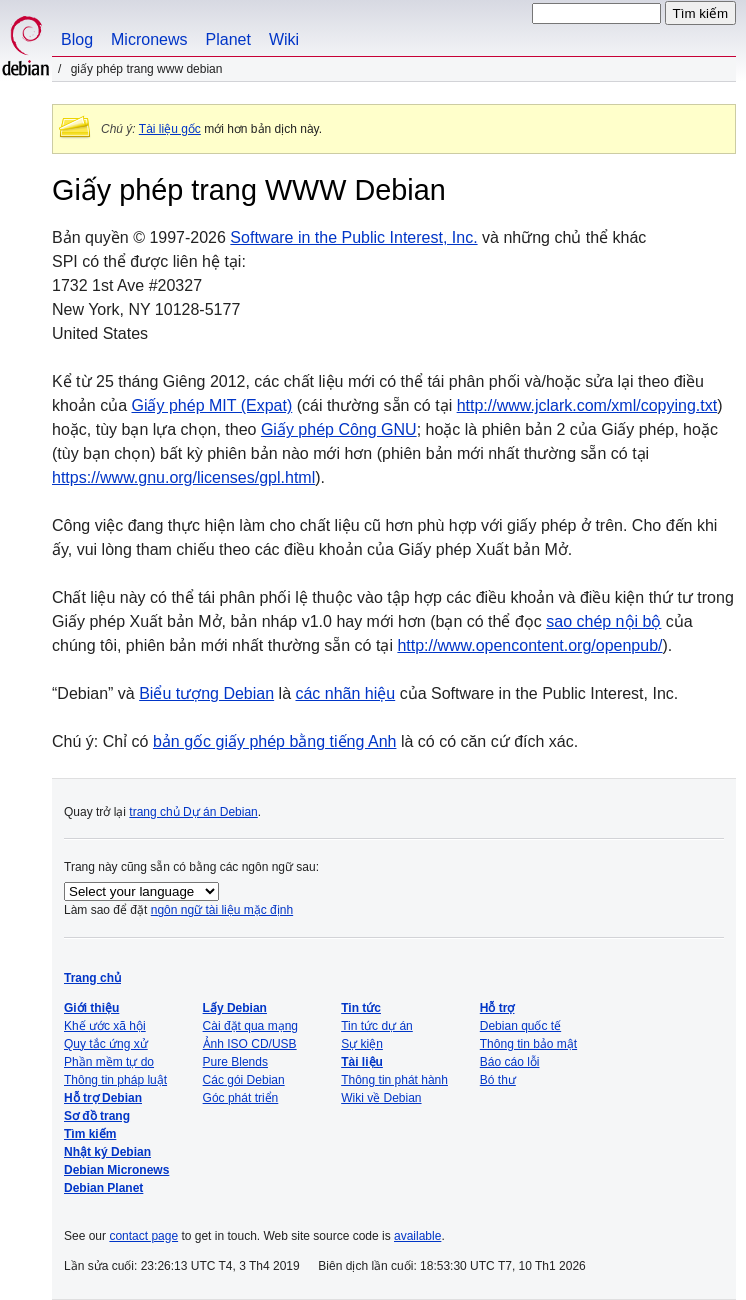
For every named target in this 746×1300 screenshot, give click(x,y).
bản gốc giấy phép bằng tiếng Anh (275, 741)
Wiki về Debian (381, 1098)
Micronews (149, 39)
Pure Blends (235, 1062)
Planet (228, 39)
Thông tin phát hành (394, 1080)
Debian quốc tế (520, 1026)
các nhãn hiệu (345, 693)
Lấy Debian (235, 1008)
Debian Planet (103, 1188)
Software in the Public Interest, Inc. (353, 237)
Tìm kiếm (90, 1134)
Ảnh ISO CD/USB (250, 1044)
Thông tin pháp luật (115, 1080)
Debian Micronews (116, 1170)
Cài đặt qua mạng (250, 1026)
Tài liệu (362, 1062)
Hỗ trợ (497, 1008)
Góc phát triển (241, 1098)
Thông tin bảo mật (528, 1044)
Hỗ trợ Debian (103, 1098)
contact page (143, 1236)
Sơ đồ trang (97, 1116)
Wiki (284, 39)
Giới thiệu (91, 1008)
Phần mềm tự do (109, 1062)
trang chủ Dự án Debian (193, 812)
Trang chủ (92, 978)
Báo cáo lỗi (510, 1062)
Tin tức (361, 1008)
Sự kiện (362, 1044)
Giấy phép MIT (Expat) (211, 405)
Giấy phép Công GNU (339, 429)
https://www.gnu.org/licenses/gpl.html (183, 477)
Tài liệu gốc (170, 129)
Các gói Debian (244, 1080)
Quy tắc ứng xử (106, 1044)
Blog (77, 39)
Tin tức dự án (377, 1026)
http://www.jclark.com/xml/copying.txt (587, 405)
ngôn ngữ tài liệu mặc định (222, 910)
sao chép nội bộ (603, 621)
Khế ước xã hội (105, 1026)
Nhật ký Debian (107, 1152)
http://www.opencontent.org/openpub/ (529, 645)
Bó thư (498, 1080)
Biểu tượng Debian (206, 693)
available (417, 1236)
